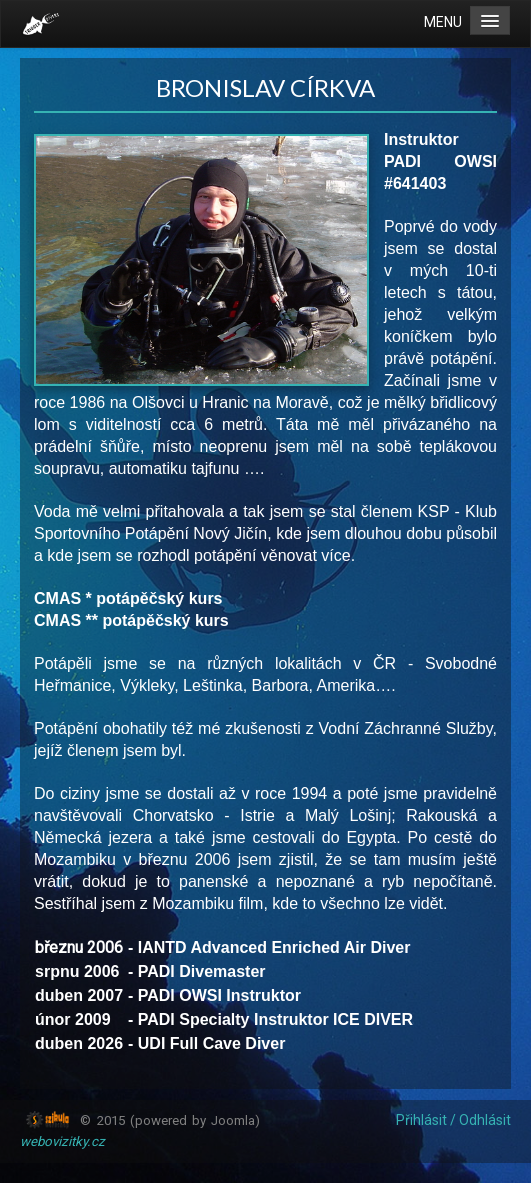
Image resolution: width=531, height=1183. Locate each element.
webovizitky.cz (62, 1141)
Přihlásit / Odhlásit (453, 1120)
